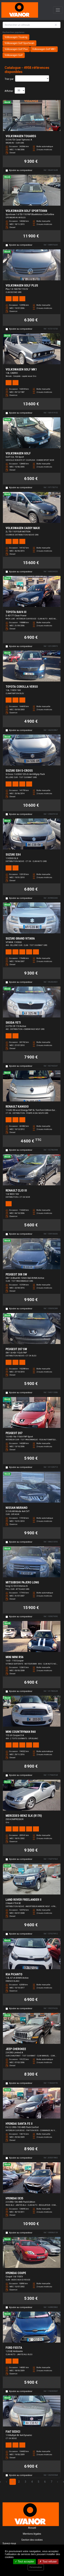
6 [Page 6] (45, 2481)
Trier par (9, 79)
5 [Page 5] (38, 2481)
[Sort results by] (32, 78)
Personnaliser (36, 2567)
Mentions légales (32, 2533)
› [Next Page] (57, 2481)
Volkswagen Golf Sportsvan (19, 43)
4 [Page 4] (32, 2481)
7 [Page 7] (51, 2481)
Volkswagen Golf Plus (16, 49)
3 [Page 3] (25, 2481)
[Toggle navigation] (58, 10)
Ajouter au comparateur (20, 170)
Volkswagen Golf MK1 (44, 49)
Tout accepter (24, 2561)
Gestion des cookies (32, 2539)
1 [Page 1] (12, 2481)
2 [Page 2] (19, 2481)
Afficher (9, 91)
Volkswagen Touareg (16, 37)
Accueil (32, 2527)
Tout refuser (48, 2561)
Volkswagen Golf (14, 55)
